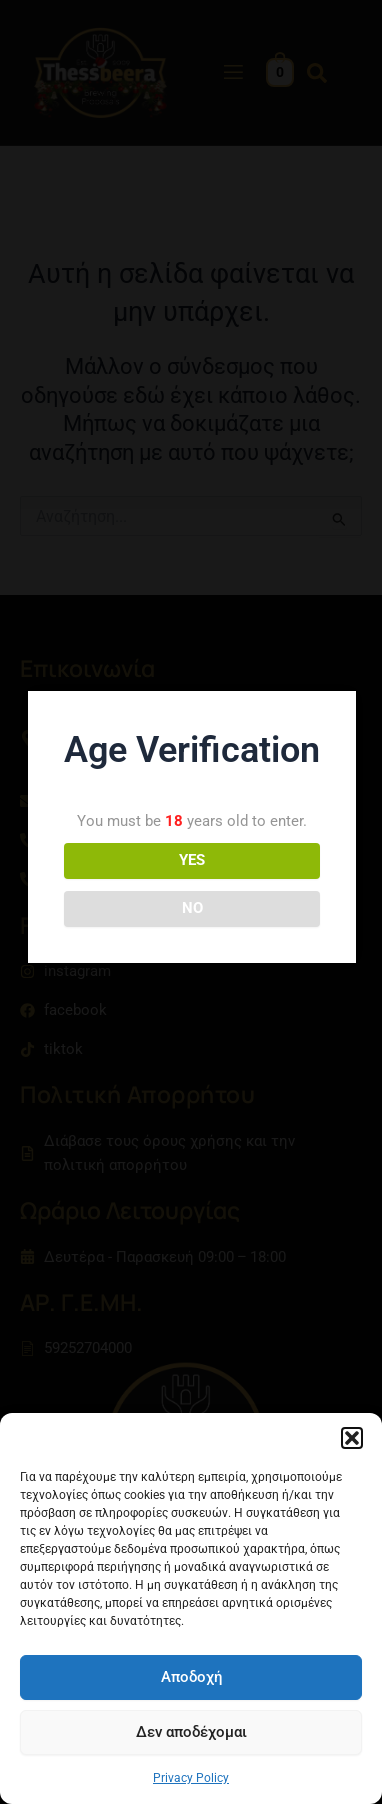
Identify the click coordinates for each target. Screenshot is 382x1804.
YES (192, 860)
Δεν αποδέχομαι (191, 1732)
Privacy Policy (191, 1778)
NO (192, 908)
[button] (352, 1438)
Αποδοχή (191, 1677)
